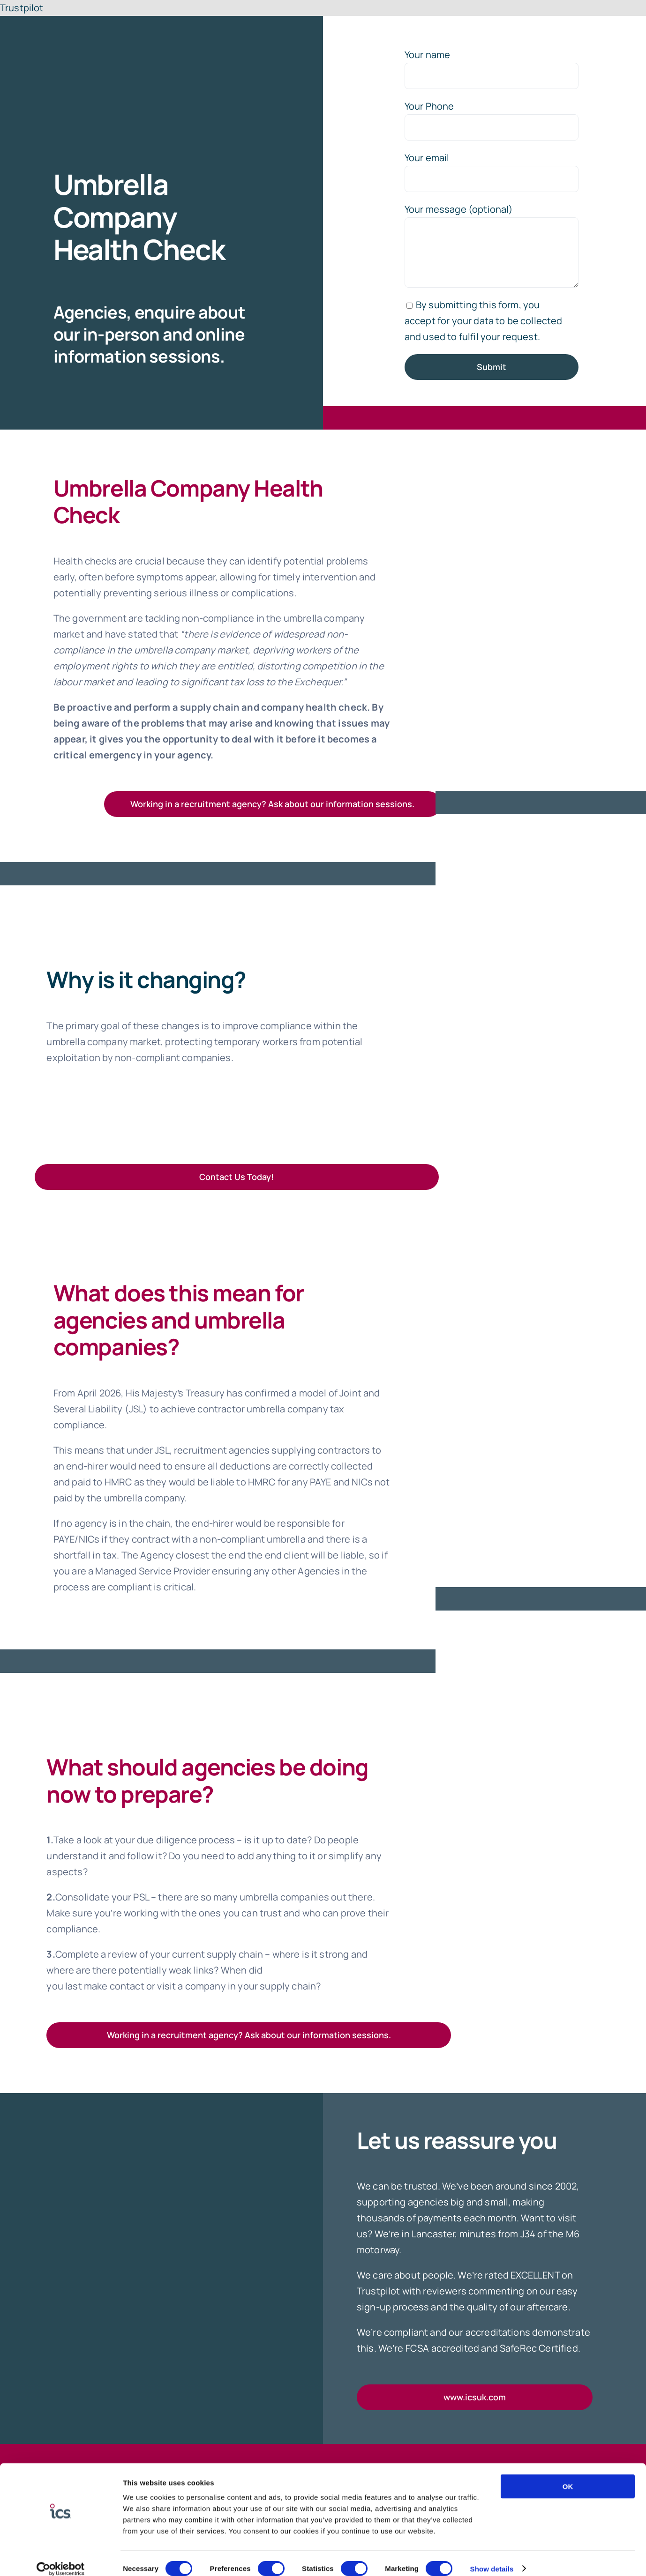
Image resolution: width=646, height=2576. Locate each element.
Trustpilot (22, 7)
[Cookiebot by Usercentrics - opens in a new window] (61, 2558)
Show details (492, 2557)
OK (568, 2475)
